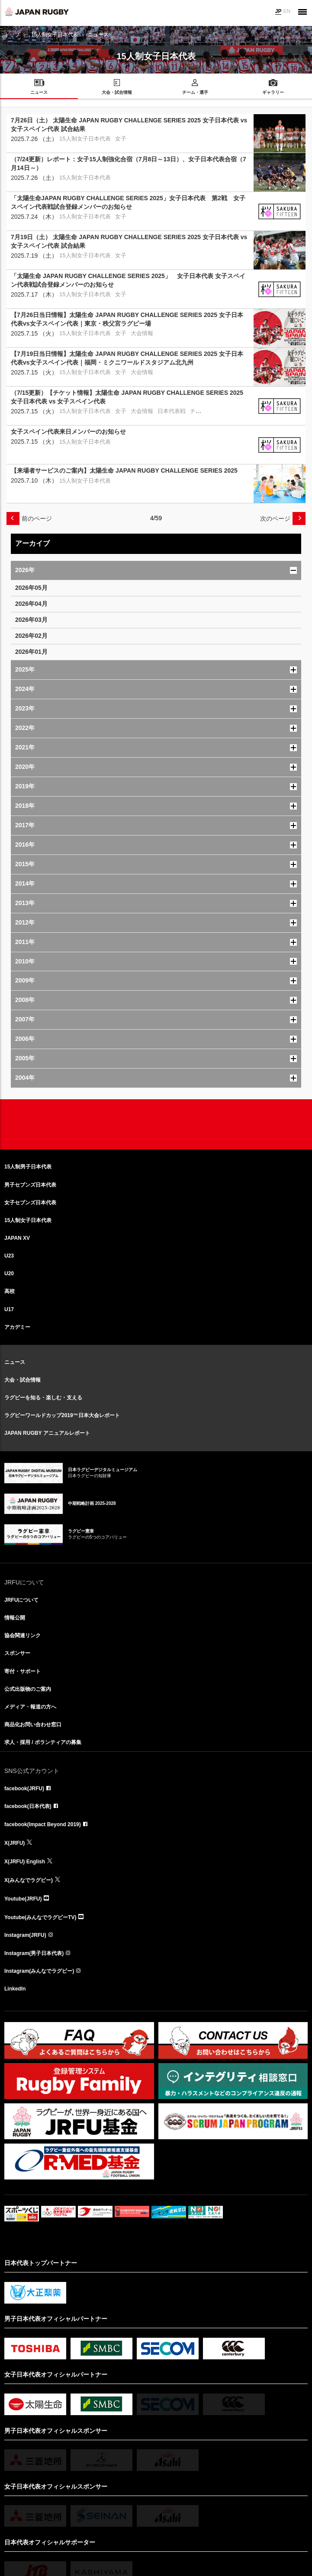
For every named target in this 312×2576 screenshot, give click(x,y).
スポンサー (17, 1653)
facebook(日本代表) (27, 1806)
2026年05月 (31, 587)
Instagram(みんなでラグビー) (39, 1971)
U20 (9, 1273)
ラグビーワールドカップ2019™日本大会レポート (62, 1415)
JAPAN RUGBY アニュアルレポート (47, 1433)
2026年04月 (31, 603)
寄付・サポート (22, 1671)
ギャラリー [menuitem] (273, 92)
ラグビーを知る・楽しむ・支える (43, 1398)
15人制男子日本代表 (27, 1167)
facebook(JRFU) (24, 1789)
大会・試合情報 (22, 1380)
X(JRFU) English (24, 1862)
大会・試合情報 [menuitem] (117, 92)
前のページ (37, 518)
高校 (9, 1291)
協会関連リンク (22, 1635)
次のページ (275, 518)
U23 (9, 1256)
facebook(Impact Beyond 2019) (42, 1824)
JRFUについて (21, 1600)
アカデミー (17, 1327)
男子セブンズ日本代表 (30, 1185)
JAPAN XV (17, 1238)
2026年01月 (31, 651)
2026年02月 (31, 635)
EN (286, 11)
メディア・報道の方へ (30, 1707)
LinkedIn (15, 1989)
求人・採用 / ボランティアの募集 (42, 1742)
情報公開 (14, 1618)
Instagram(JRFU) (25, 1935)
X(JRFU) (14, 1843)
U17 (9, 1309)
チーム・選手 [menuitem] (195, 92)
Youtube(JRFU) (23, 1899)
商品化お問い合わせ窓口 (32, 1725)
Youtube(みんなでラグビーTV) (40, 1917)
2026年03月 (31, 619)
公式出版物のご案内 (27, 1689)
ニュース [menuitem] (39, 92)
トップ (12, 35)
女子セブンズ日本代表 (30, 1203)
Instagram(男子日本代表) (34, 1953)
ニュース (14, 1362)
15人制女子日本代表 (54, 35)
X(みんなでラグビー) (28, 1880)
